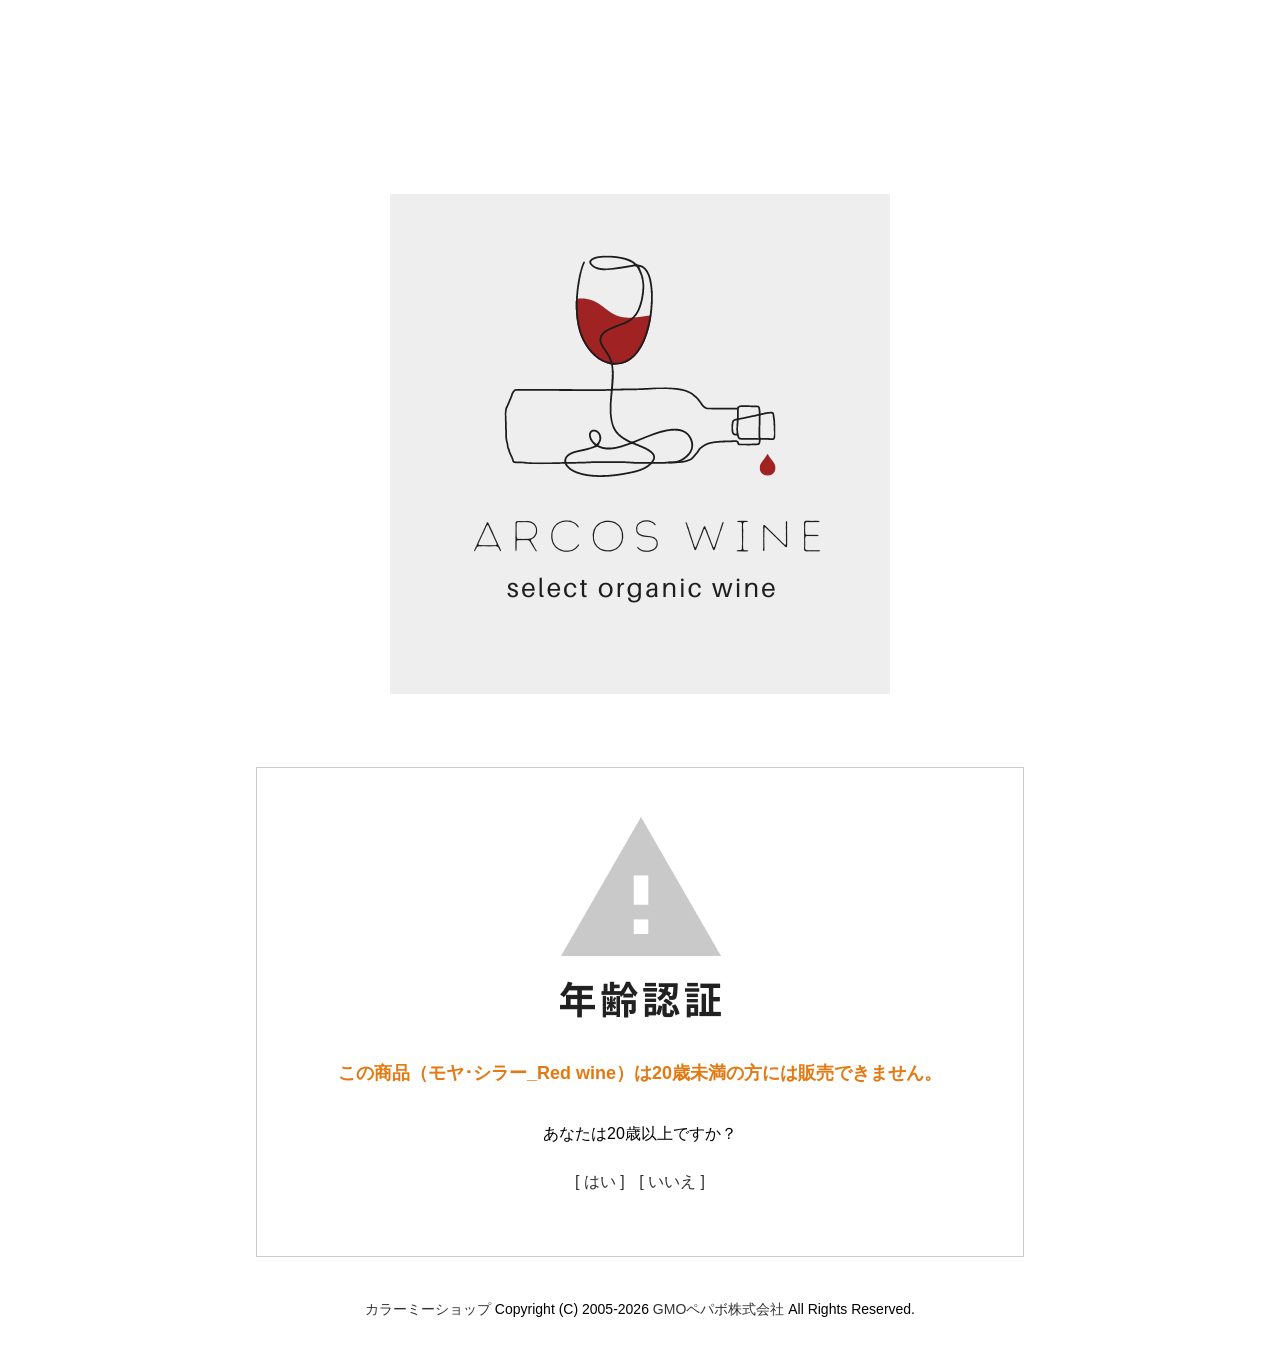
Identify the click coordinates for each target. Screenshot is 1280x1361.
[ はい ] (600, 1181)
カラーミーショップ (428, 1309)
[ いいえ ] (672, 1181)
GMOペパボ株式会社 (718, 1309)
